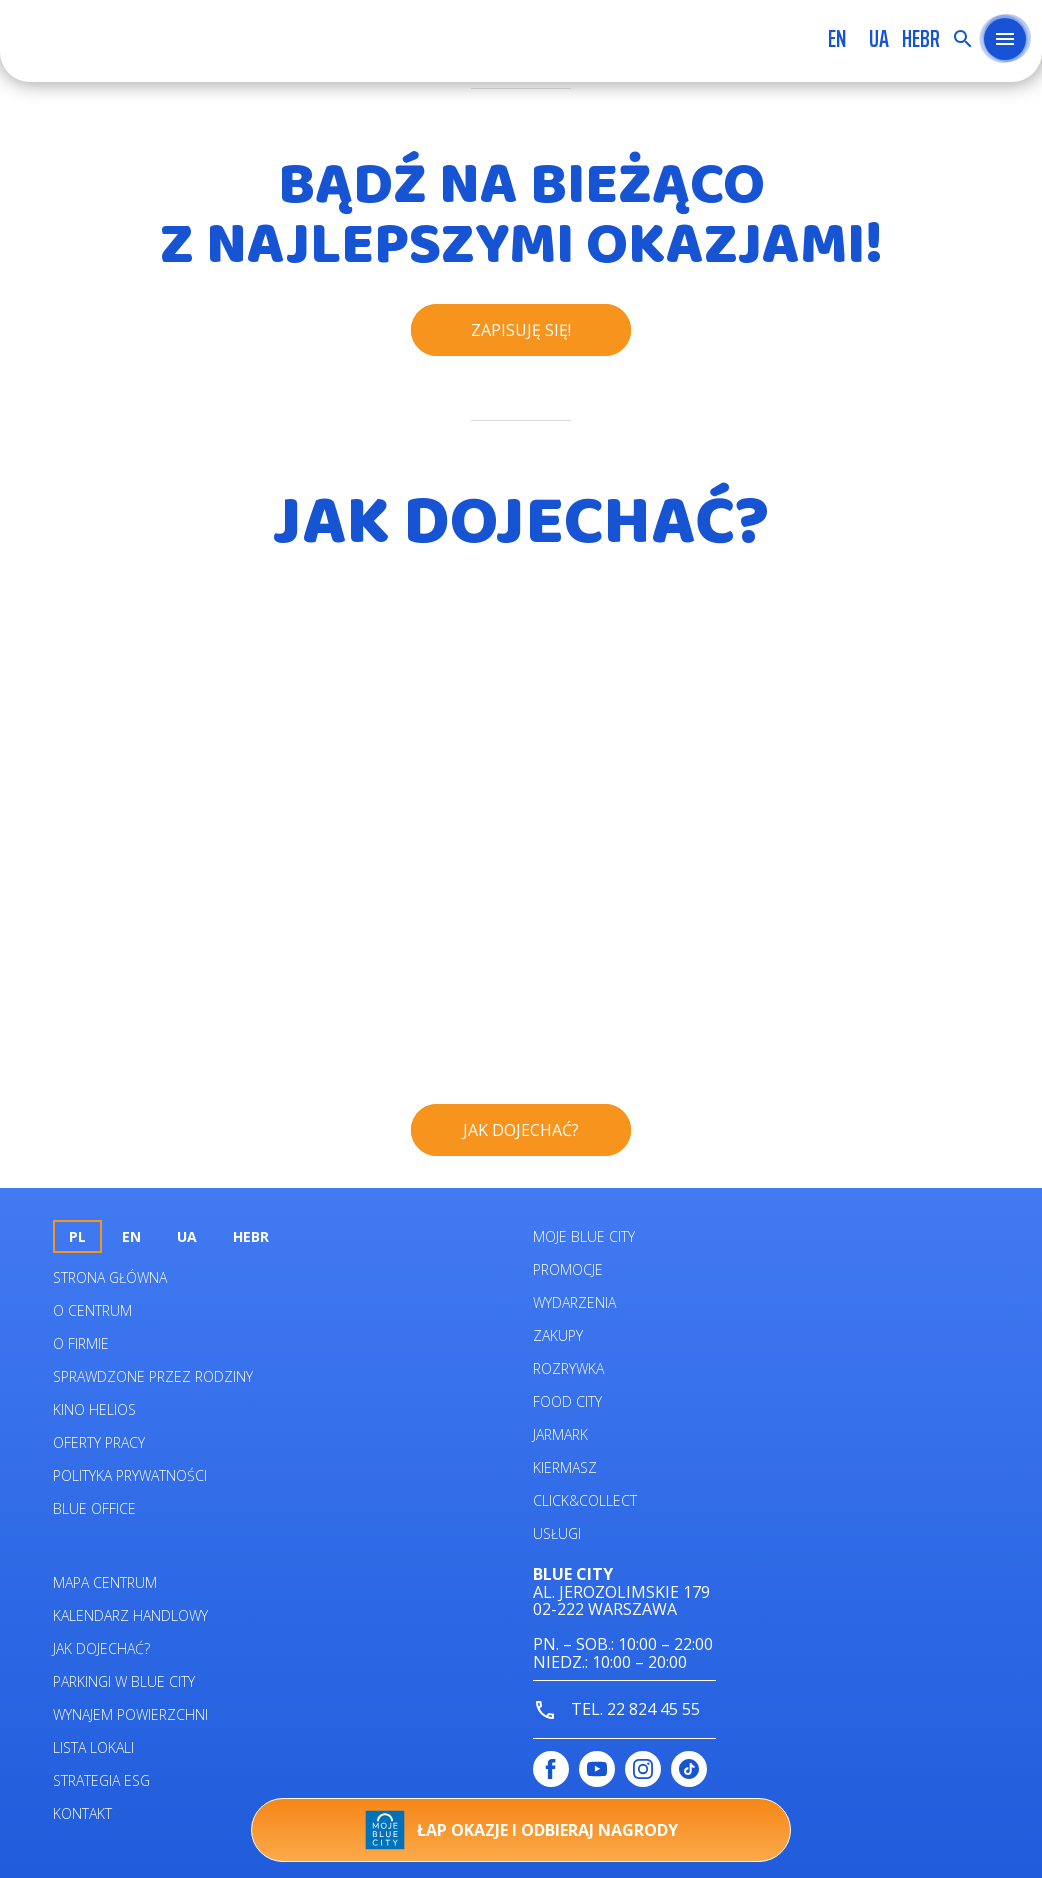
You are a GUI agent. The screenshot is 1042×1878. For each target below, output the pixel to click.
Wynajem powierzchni (130, 1714)
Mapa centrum (105, 1582)
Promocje (568, 1269)
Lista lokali (93, 1747)
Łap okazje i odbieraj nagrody (521, 1830)
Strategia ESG (101, 1780)
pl (77, 1236)
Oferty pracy (99, 1442)
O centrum (92, 1310)
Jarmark (560, 1434)
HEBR (921, 39)
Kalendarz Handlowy (130, 1615)
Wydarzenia (574, 1302)
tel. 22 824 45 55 (616, 1710)
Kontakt (82, 1813)
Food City (567, 1401)
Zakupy (558, 1335)
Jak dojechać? (101, 1648)
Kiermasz (565, 1467)
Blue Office (94, 1508)
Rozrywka (568, 1368)
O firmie (81, 1343)
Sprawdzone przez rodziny (153, 1376)
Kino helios (94, 1409)
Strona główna (110, 1277)
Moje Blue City (584, 1236)
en (837, 39)
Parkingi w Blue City (124, 1681)
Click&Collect (585, 1500)
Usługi (557, 1533)
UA (879, 39)
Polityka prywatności (130, 1475)
